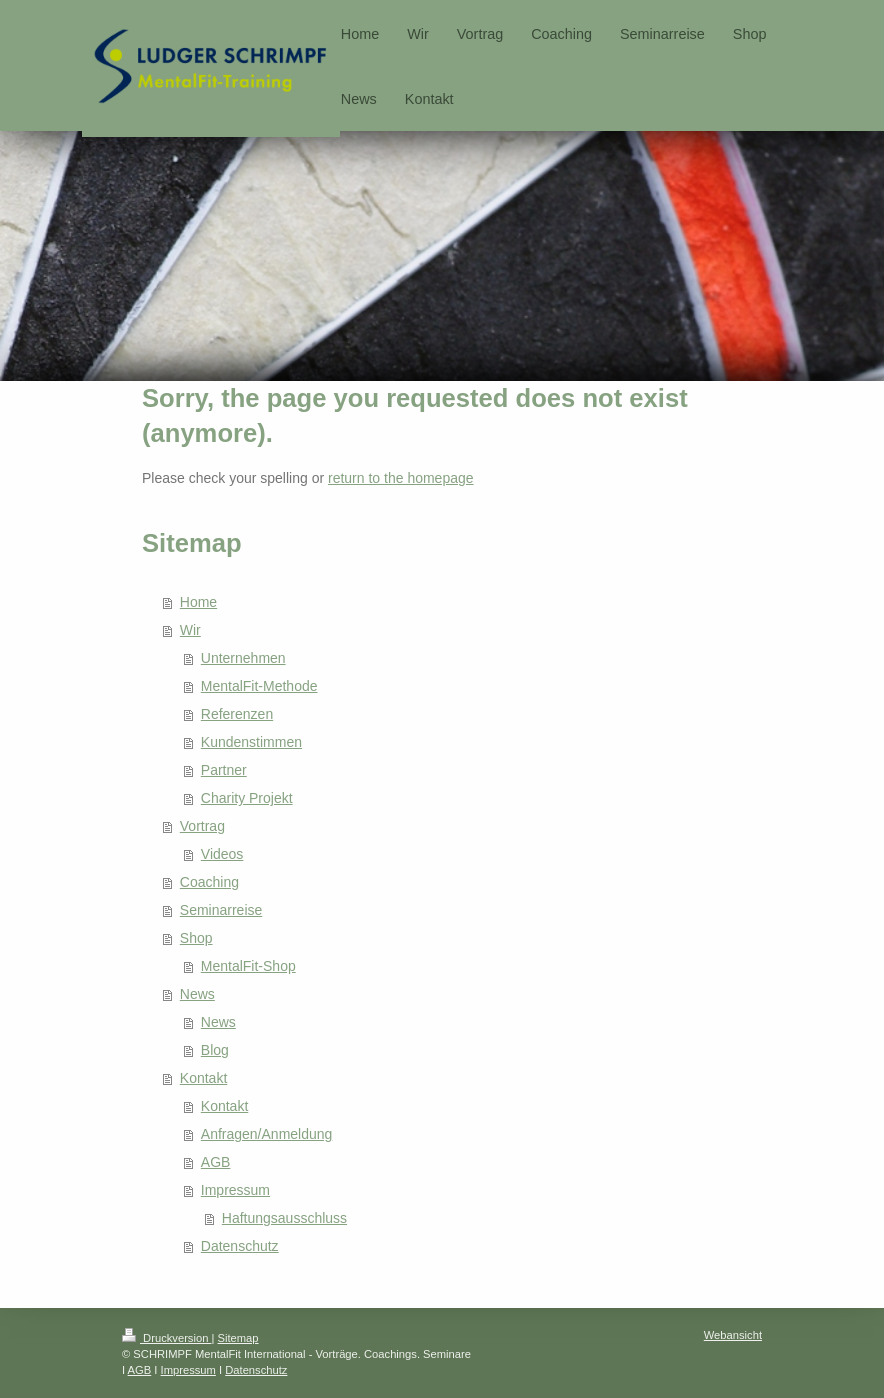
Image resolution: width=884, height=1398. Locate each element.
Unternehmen (243, 658)
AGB (216, 1162)
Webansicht (733, 1335)
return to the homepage (401, 478)
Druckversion (167, 1338)
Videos (222, 854)
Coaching (209, 882)
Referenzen (237, 714)
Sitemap (238, 1338)
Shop (196, 938)
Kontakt (203, 1078)
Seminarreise (221, 910)
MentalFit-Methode (259, 686)
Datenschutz (240, 1246)
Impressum (235, 1190)
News (197, 994)
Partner (224, 770)
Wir (190, 630)
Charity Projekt (247, 798)
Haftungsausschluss (284, 1218)
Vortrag (202, 826)
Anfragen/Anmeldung (267, 1134)
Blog (215, 1050)
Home (198, 602)
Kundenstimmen (251, 742)
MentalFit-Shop (248, 966)
